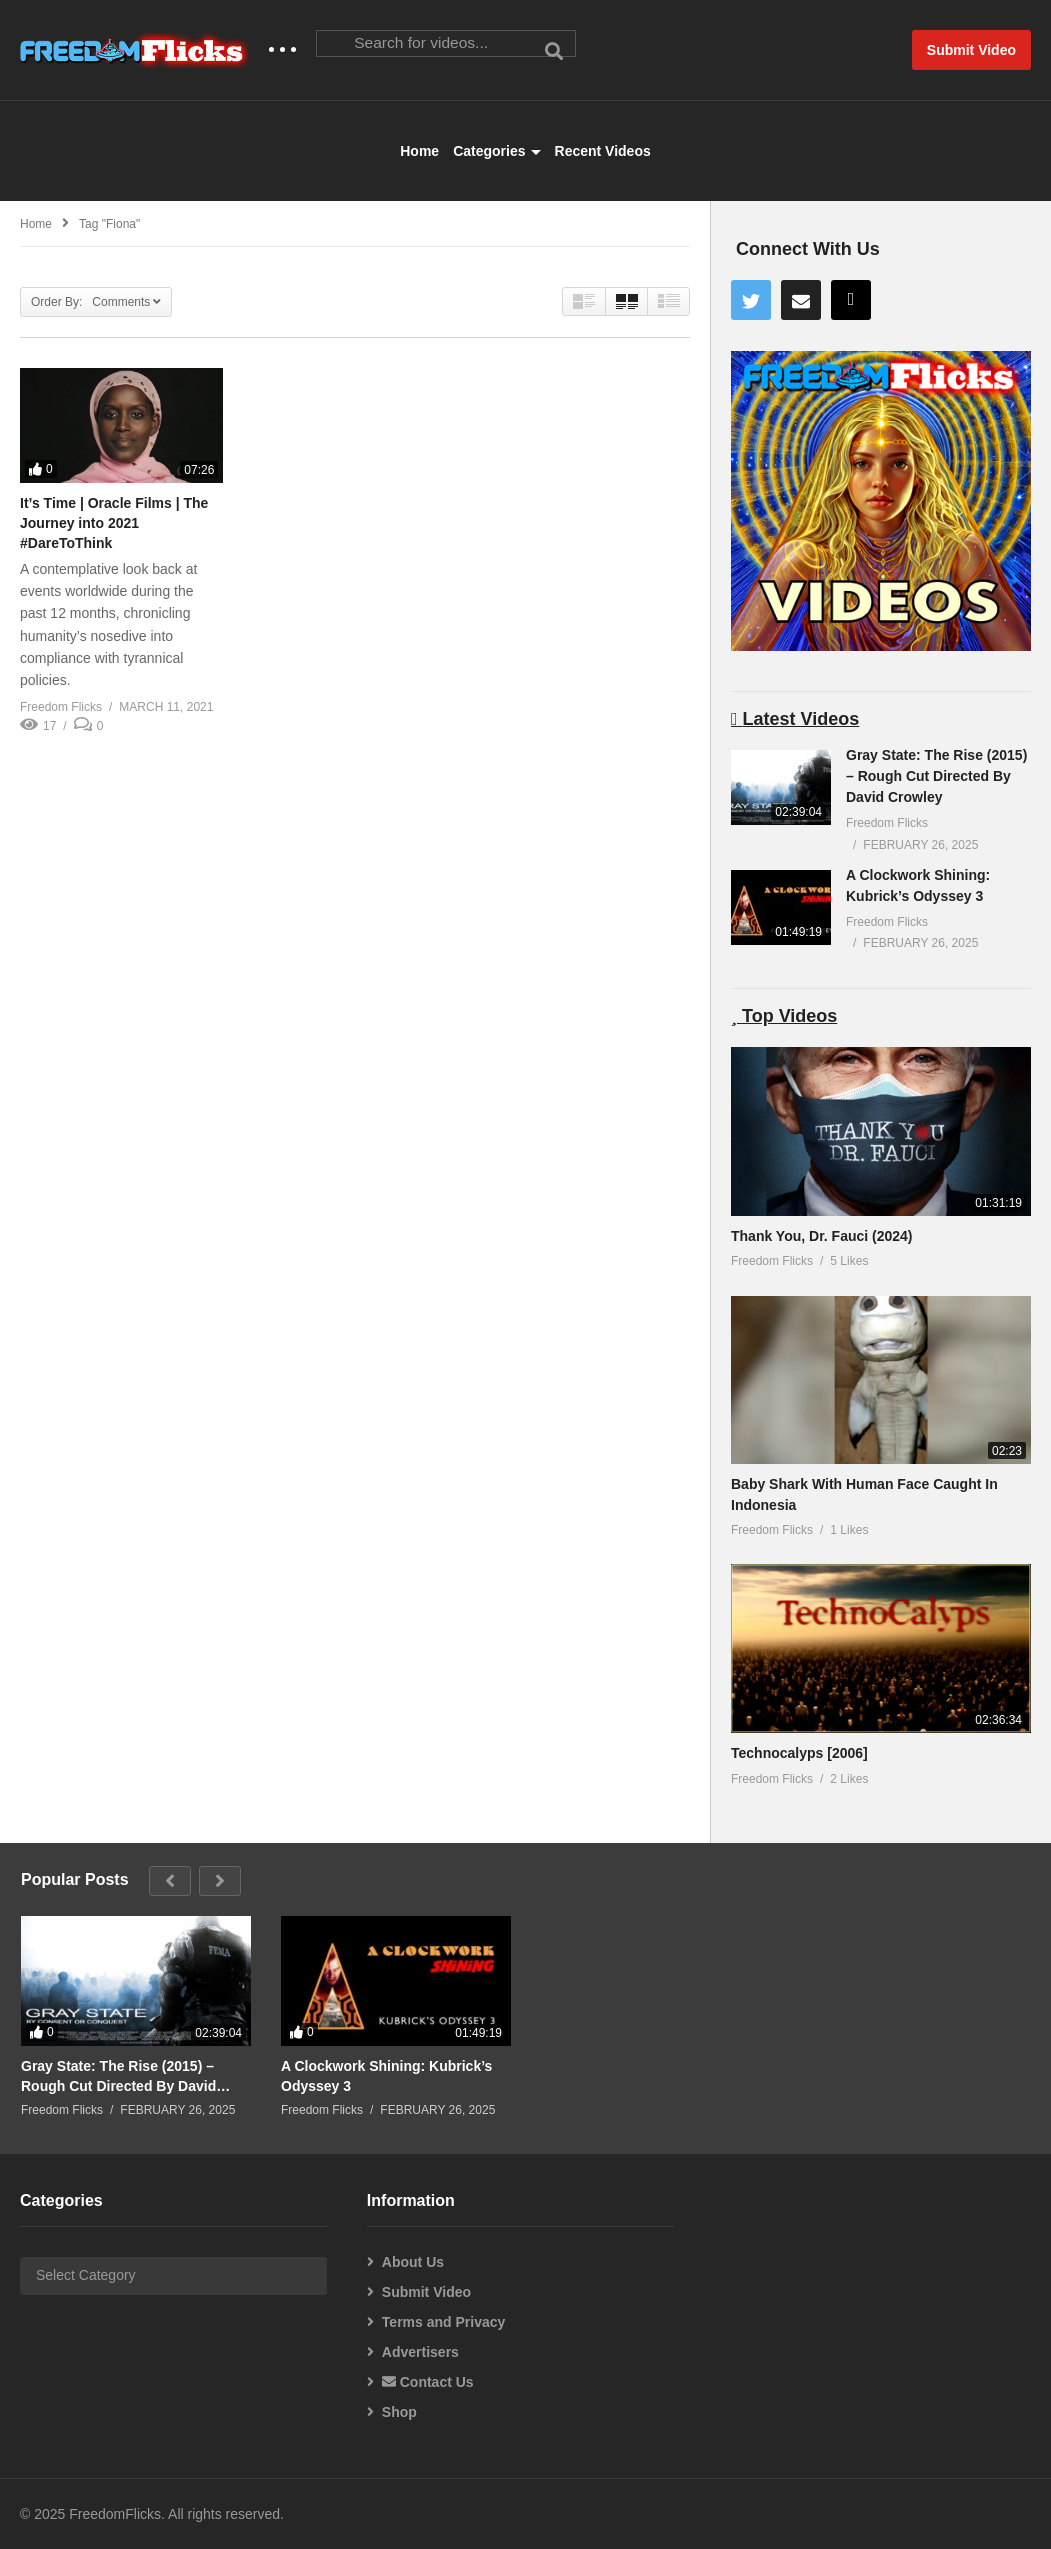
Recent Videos (603, 151)
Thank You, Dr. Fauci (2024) (822, 1236)
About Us (413, 2262)
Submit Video (426, 2292)
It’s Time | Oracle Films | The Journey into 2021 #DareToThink (114, 523)
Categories (496, 151)
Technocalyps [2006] (799, 1753)
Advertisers (420, 2352)
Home (419, 151)
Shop (399, 2412)
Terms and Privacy (443, 2322)
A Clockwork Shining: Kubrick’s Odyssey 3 (386, 2076)
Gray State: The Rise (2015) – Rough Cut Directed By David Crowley (936, 776)
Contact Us (428, 2382)
